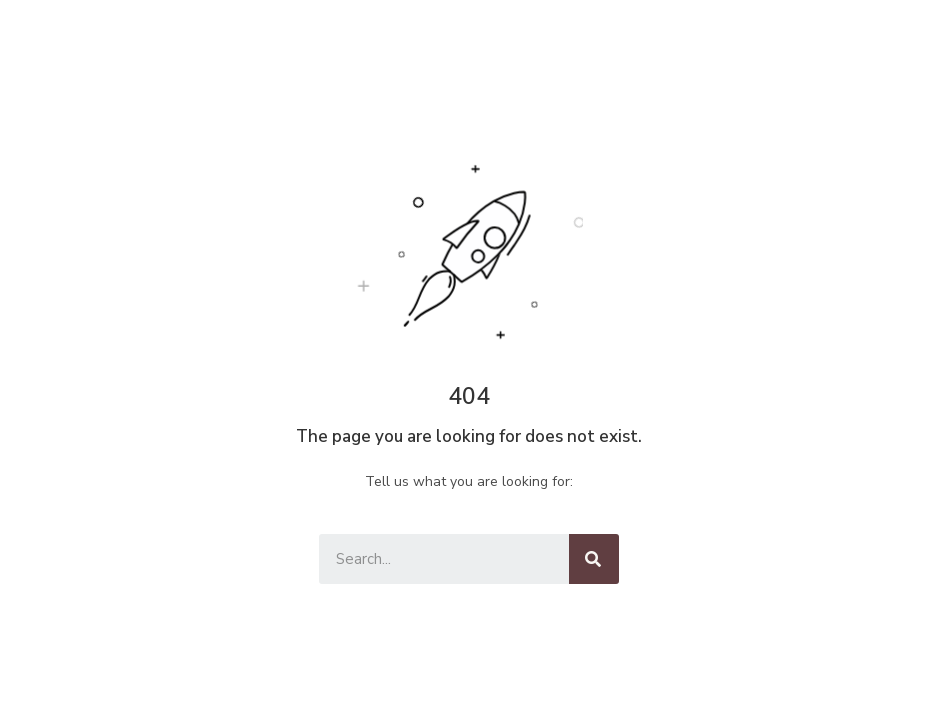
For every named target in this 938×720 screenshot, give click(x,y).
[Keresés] (594, 559)
